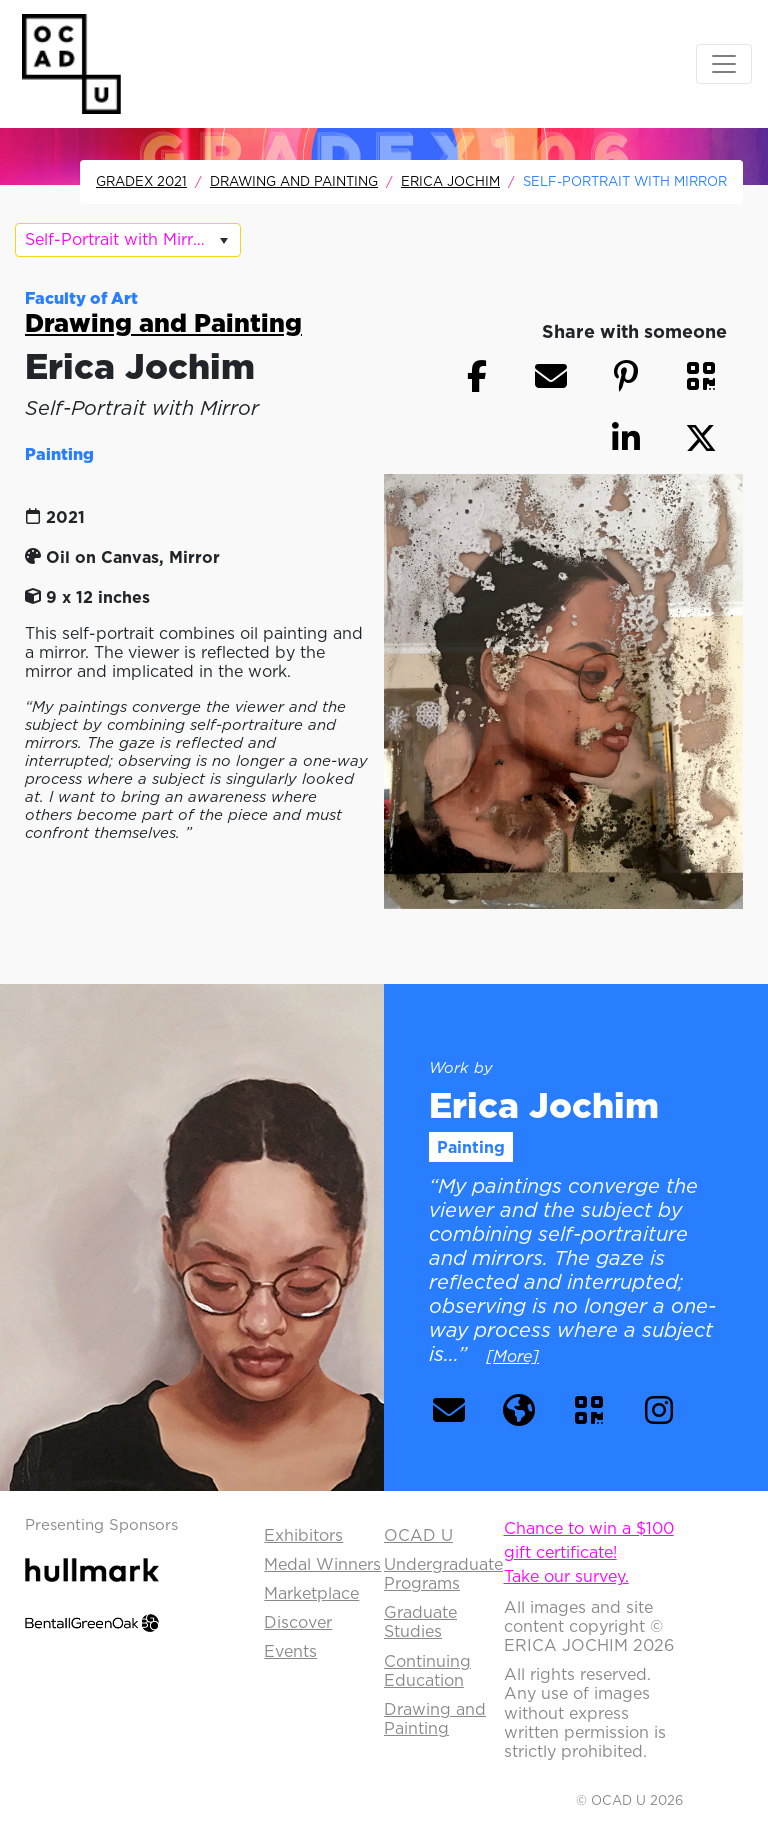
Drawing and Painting (294, 181)
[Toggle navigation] (724, 64)
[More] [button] (512, 1356)
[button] (701, 376)
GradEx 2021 (141, 181)
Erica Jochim (450, 181)
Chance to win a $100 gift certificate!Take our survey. (589, 1552)
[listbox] (128, 240)
